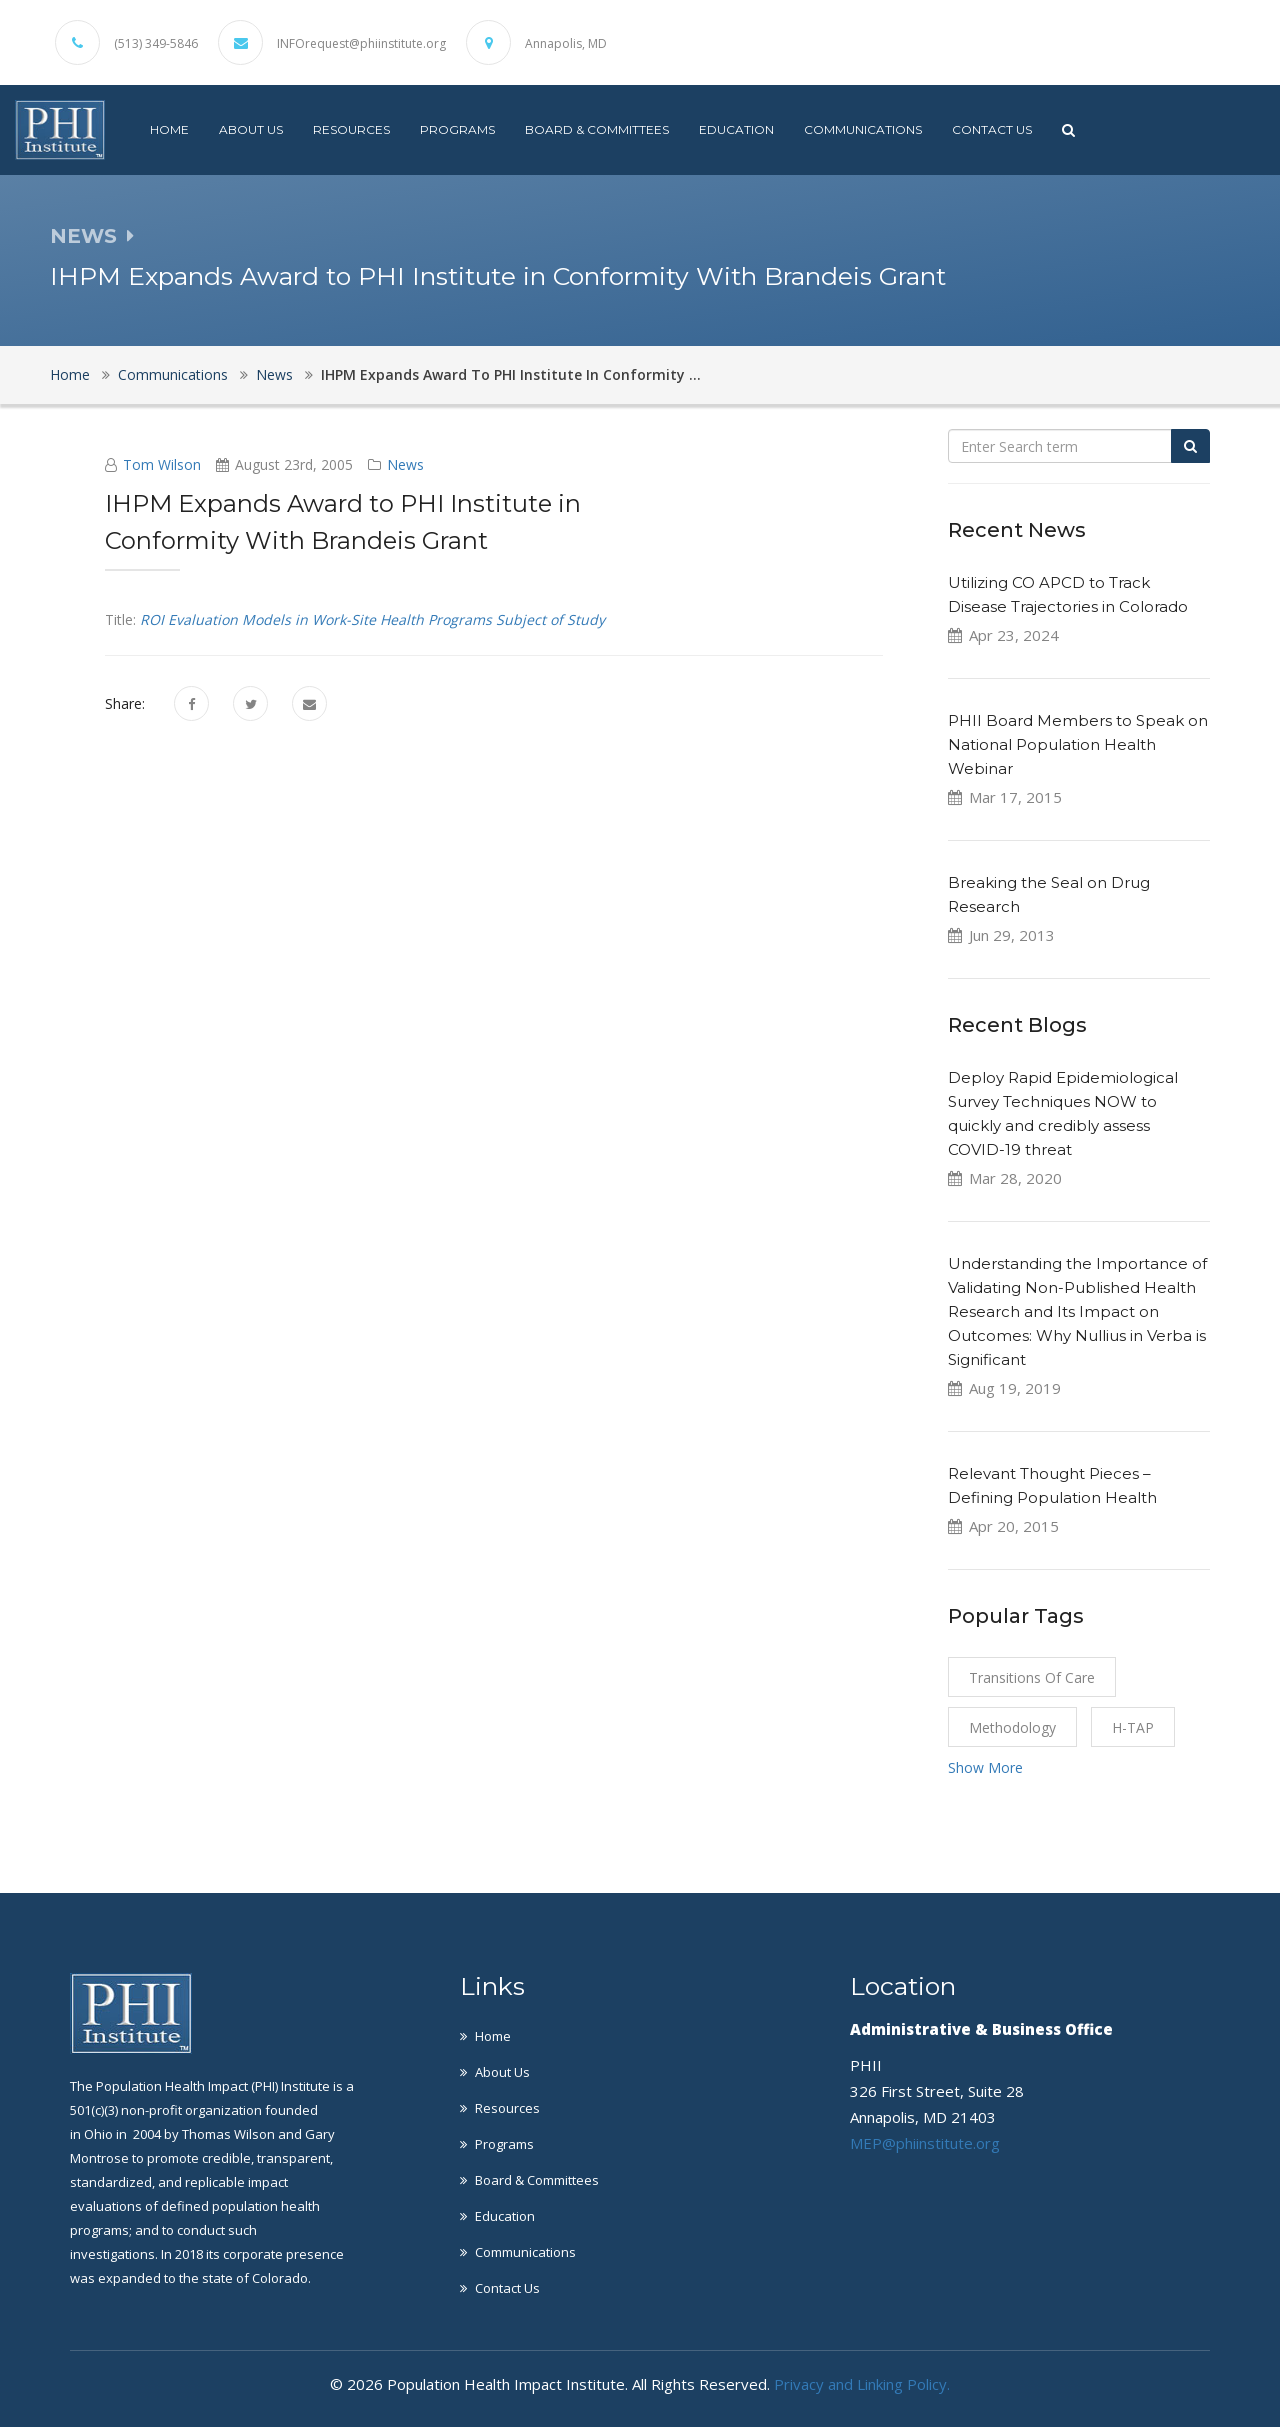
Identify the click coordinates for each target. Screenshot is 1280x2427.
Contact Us (992, 129)
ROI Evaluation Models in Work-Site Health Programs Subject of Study (372, 619)
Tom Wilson (162, 464)
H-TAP (1133, 1727)
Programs (457, 129)
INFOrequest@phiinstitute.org (361, 44)
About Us (251, 129)
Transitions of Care (1032, 1677)
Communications (863, 129)
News (274, 374)
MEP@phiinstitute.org (925, 2143)
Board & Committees (597, 129)
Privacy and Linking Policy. (862, 2384)
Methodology (1012, 1727)
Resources (351, 129)
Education (736, 129)
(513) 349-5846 (156, 44)
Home (169, 129)
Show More (985, 1767)
